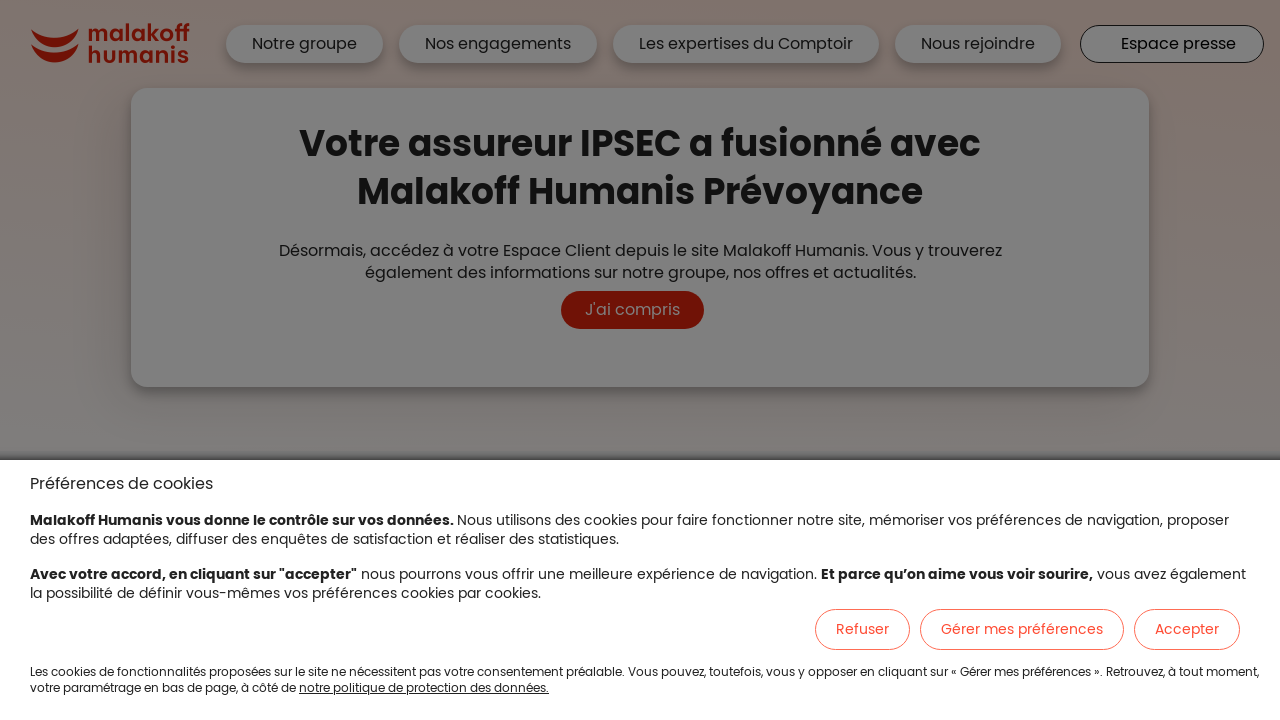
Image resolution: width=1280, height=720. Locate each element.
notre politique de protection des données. (424, 687)
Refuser (862, 629)
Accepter (1187, 629)
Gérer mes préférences (1022, 629)
